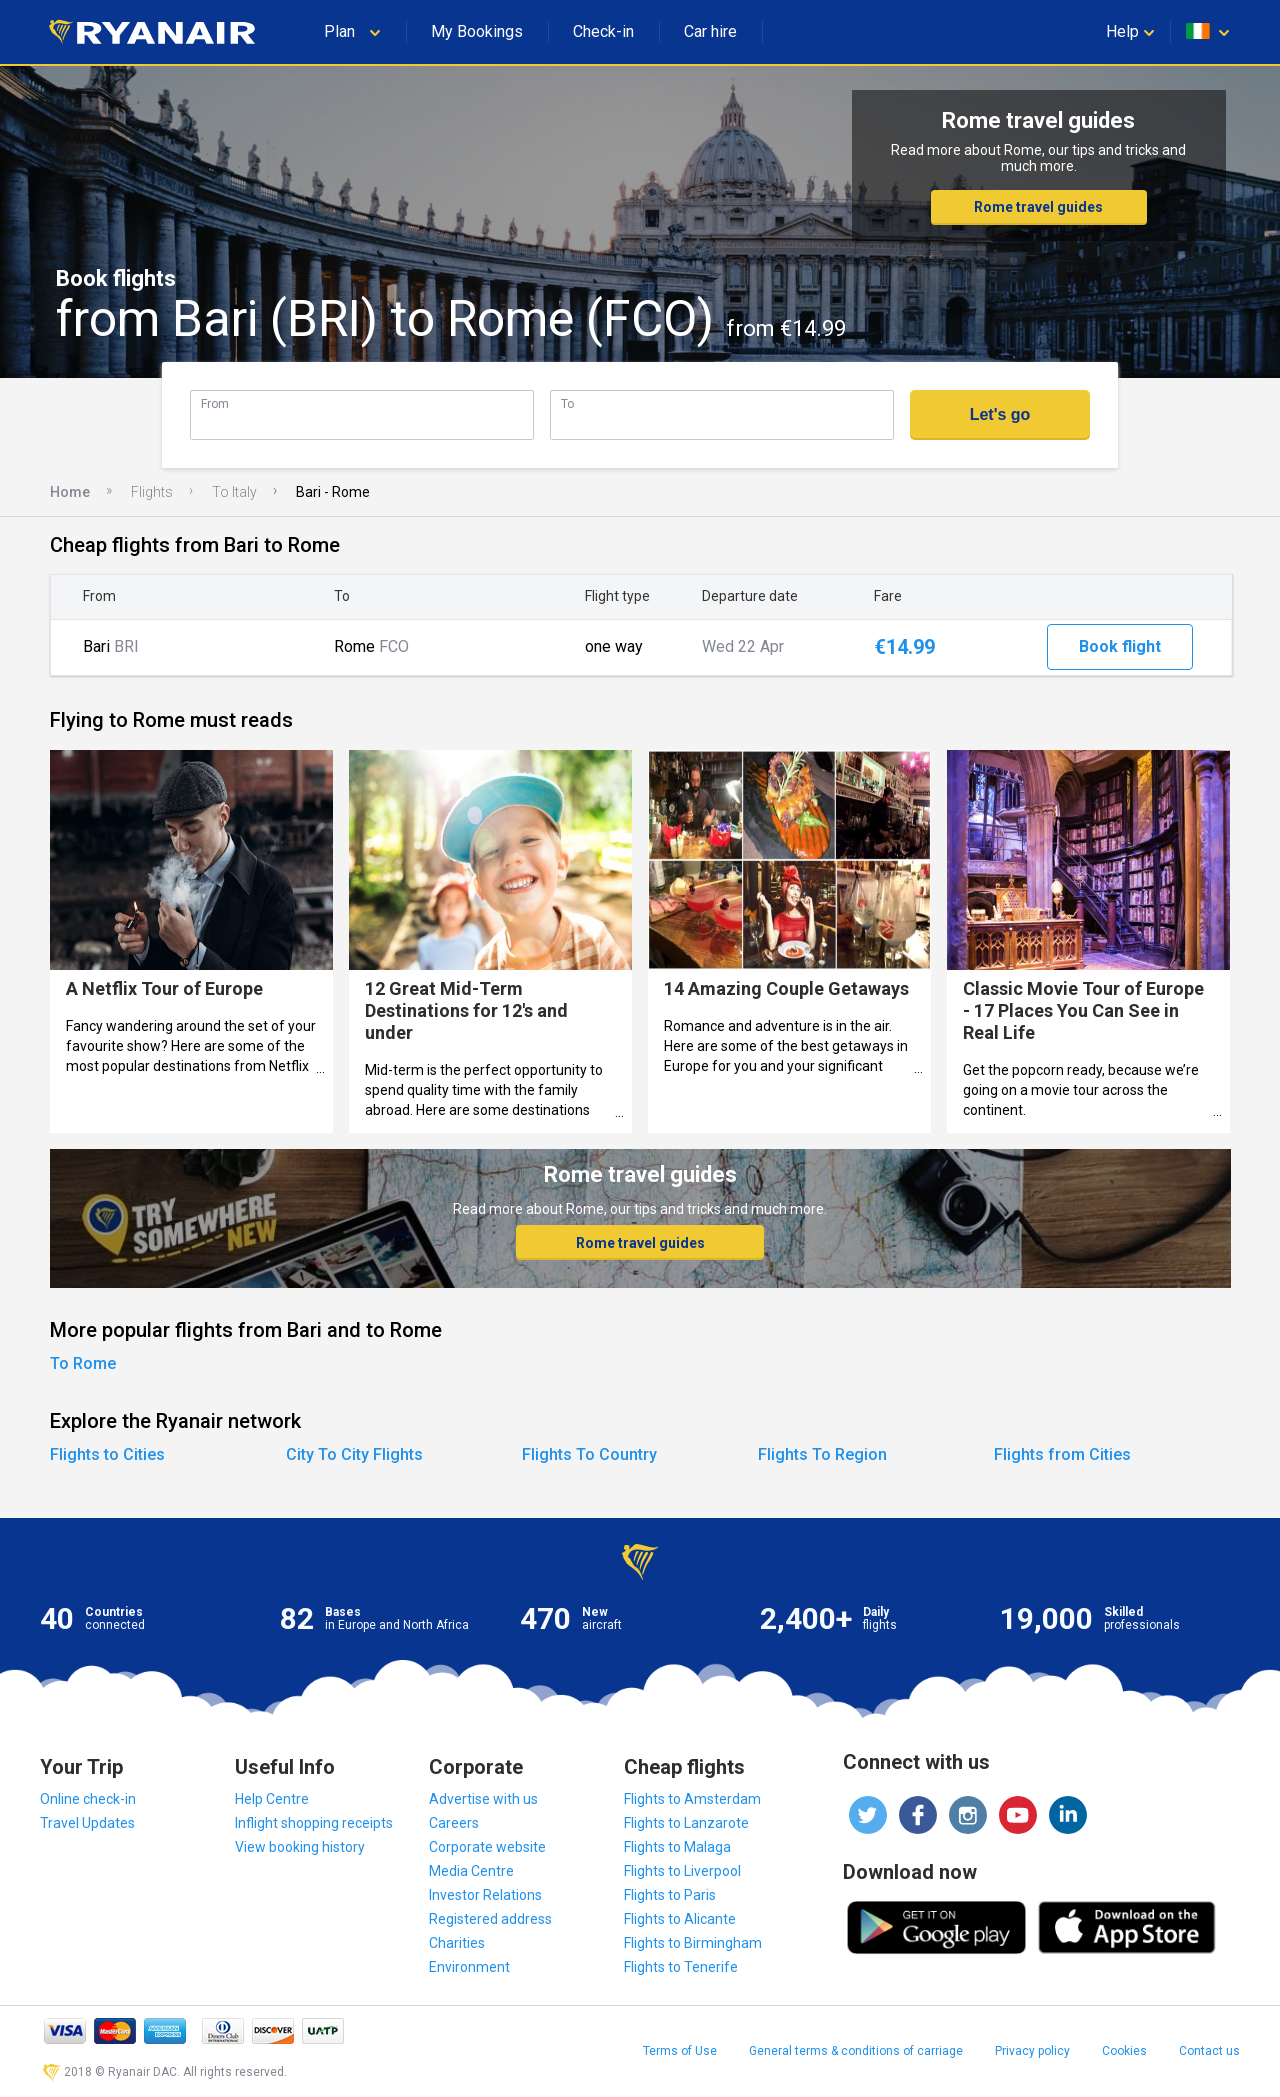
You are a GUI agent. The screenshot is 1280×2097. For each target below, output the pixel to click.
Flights (152, 492)
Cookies (1124, 2051)
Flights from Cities (1062, 1454)
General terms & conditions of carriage (856, 2051)
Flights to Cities (107, 1454)
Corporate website (487, 1847)
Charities (457, 1943)
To (567, 403)
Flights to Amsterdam (692, 1799)
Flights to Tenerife (681, 1967)
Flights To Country (589, 1454)
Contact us (1209, 2051)
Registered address (490, 1919)
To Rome (83, 1363)
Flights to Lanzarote (686, 1823)
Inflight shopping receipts (314, 1823)
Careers (454, 1823)
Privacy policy (1032, 2051)
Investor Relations (485, 1895)
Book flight (1120, 646)
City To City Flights (354, 1454)
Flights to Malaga (677, 1847)
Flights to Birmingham (693, 1943)
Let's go (1000, 414)
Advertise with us (483, 1799)
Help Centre (272, 1799)
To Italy (234, 492)
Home (70, 492)
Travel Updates (87, 1823)
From (215, 403)
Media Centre (471, 1871)
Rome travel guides (1038, 207)
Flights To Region (822, 1454)
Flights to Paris (670, 1895)
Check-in (603, 31)
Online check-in (88, 1799)
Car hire (710, 31)
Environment (469, 1967)
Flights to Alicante (680, 1919)
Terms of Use (680, 2051)
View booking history (300, 1847)
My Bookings (477, 31)
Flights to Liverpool (682, 1871)
